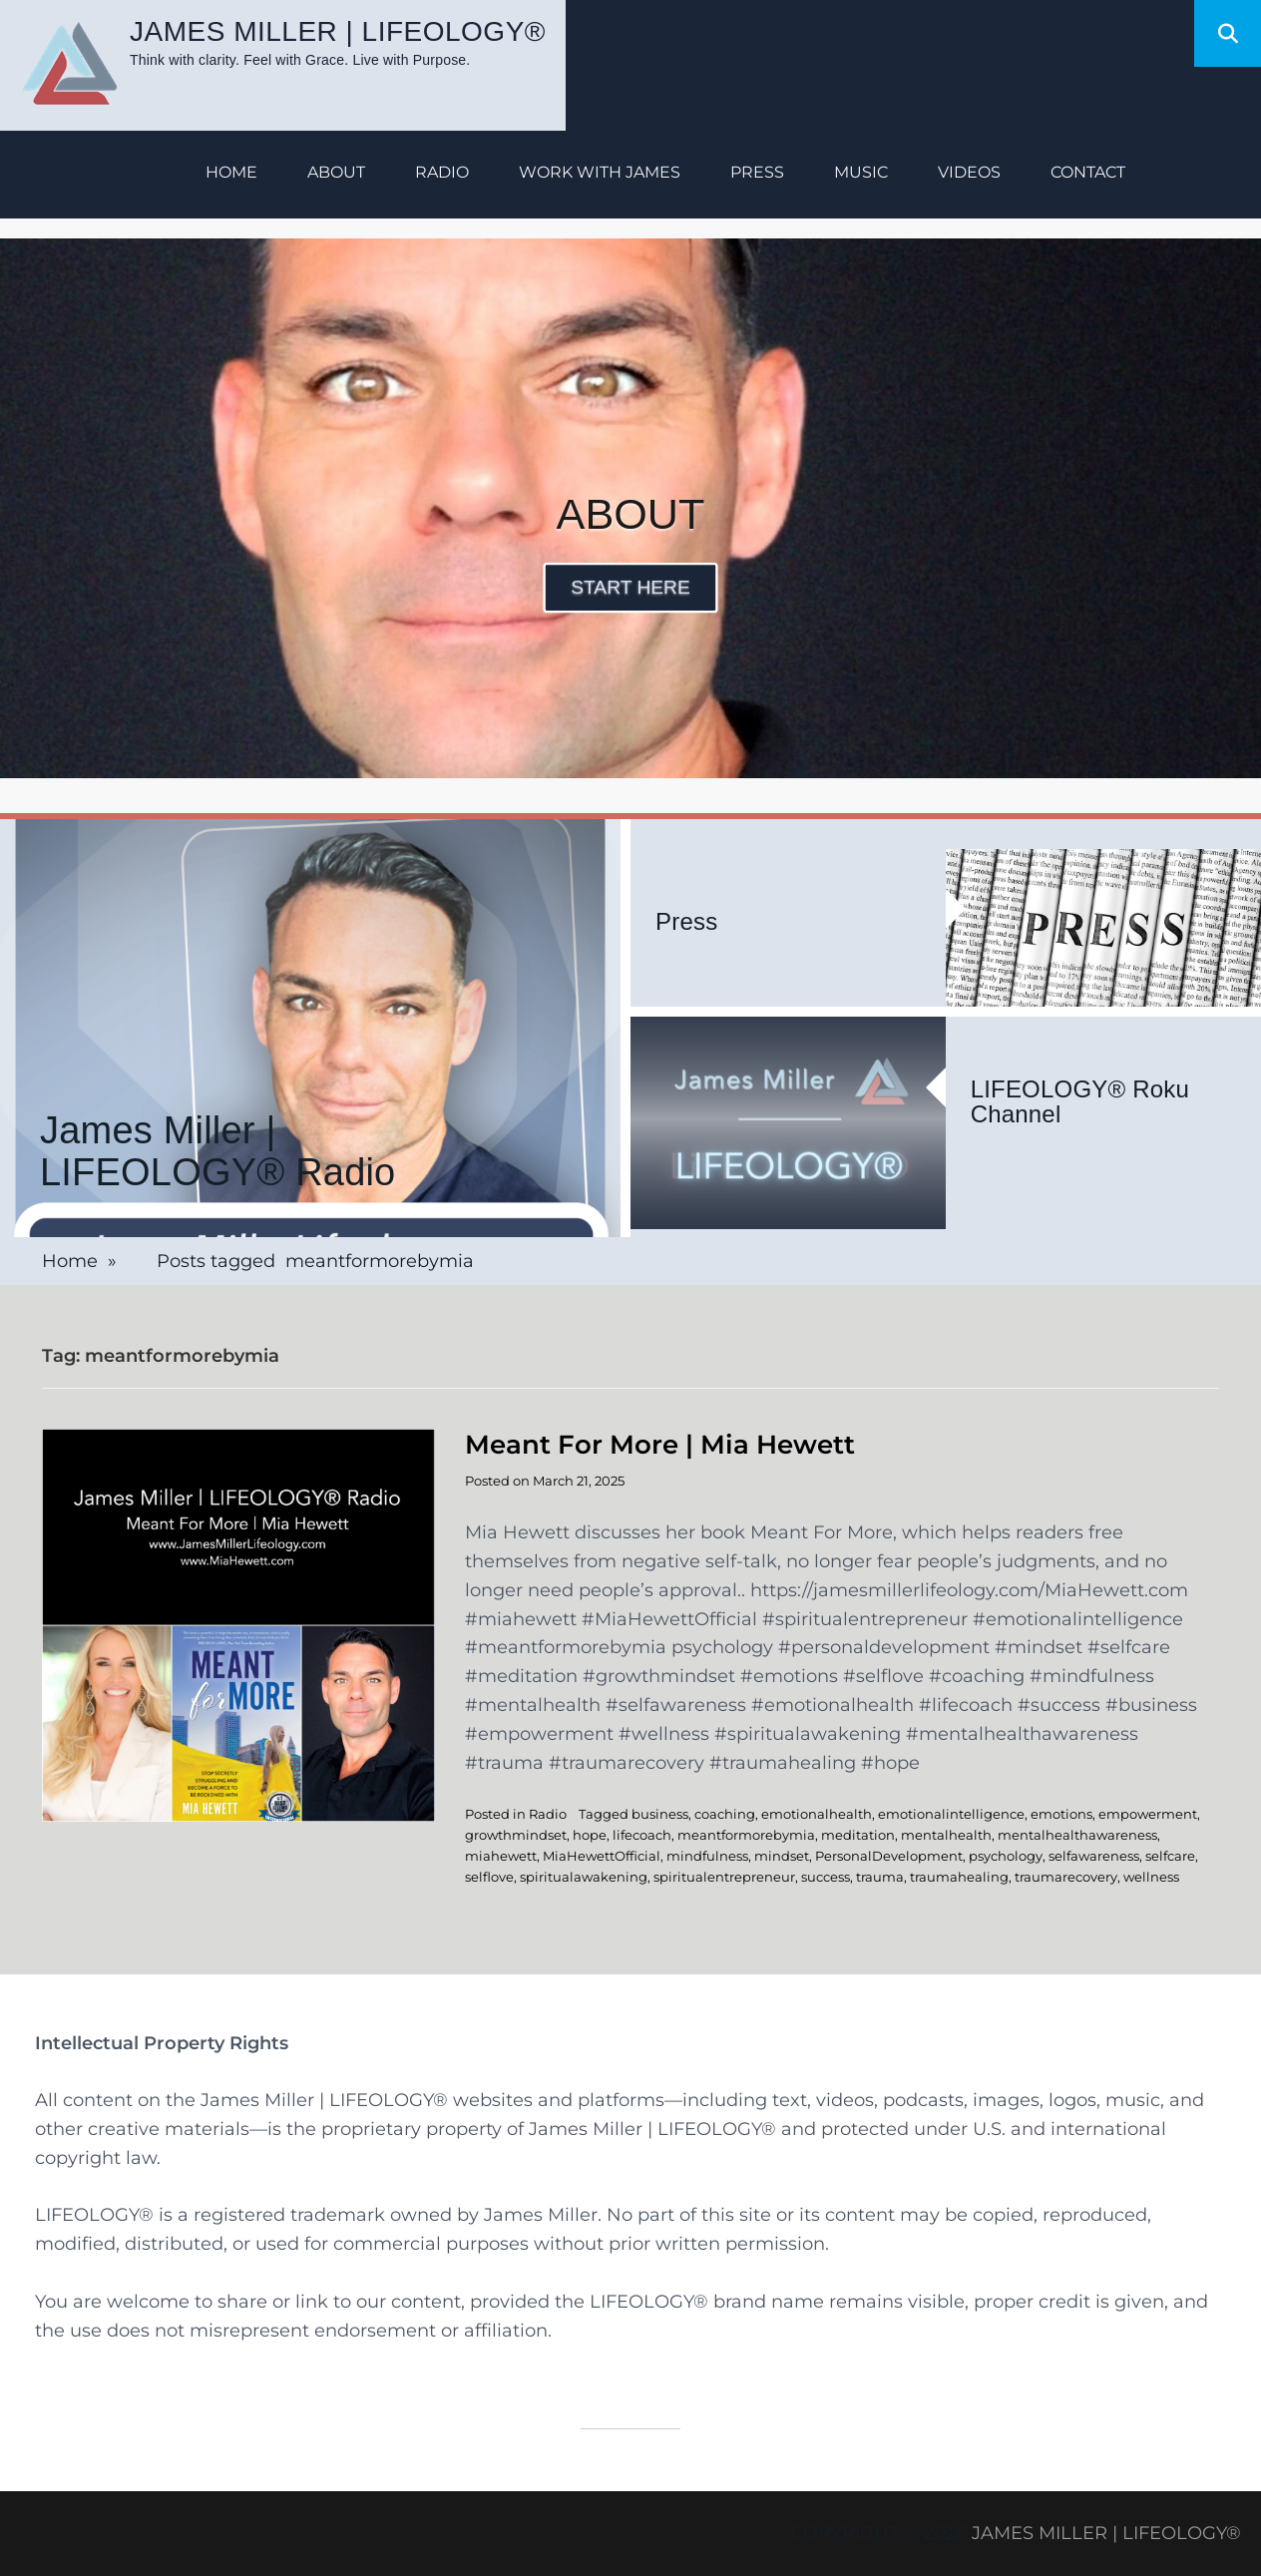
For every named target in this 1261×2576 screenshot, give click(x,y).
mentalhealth (946, 1835)
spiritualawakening (583, 1877)
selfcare (1170, 1856)
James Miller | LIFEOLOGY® (338, 31)
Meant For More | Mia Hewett (660, 1445)
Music (861, 172)
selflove (489, 1877)
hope (590, 1835)
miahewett (501, 1856)
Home (231, 172)
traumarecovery (1066, 1877)
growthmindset (516, 1835)
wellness (1151, 1877)
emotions (1061, 1814)
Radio (442, 172)
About (336, 172)
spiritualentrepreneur (724, 1877)
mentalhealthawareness (1077, 1835)
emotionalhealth (816, 1814)
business (659, 1814)
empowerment (1147, 1814)
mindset (781, 1856)
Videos (969, 172)
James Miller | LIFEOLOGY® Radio (217, 1151)
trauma (880, 1877)
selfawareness (1094, 1856)
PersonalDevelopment (889, 1856)
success (825, 1877)
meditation (858, 1835)
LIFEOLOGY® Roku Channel (1080, 1101)
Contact (1088, 172)
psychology (1006, 1856)
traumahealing (959, 1877)
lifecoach (642, 1835)
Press (757, 172)
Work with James (599, 172)
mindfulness (707, 1856)
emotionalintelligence (951, 1814)
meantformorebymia (746, 1835)
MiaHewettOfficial (601, 1856)
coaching (724, 1814)
